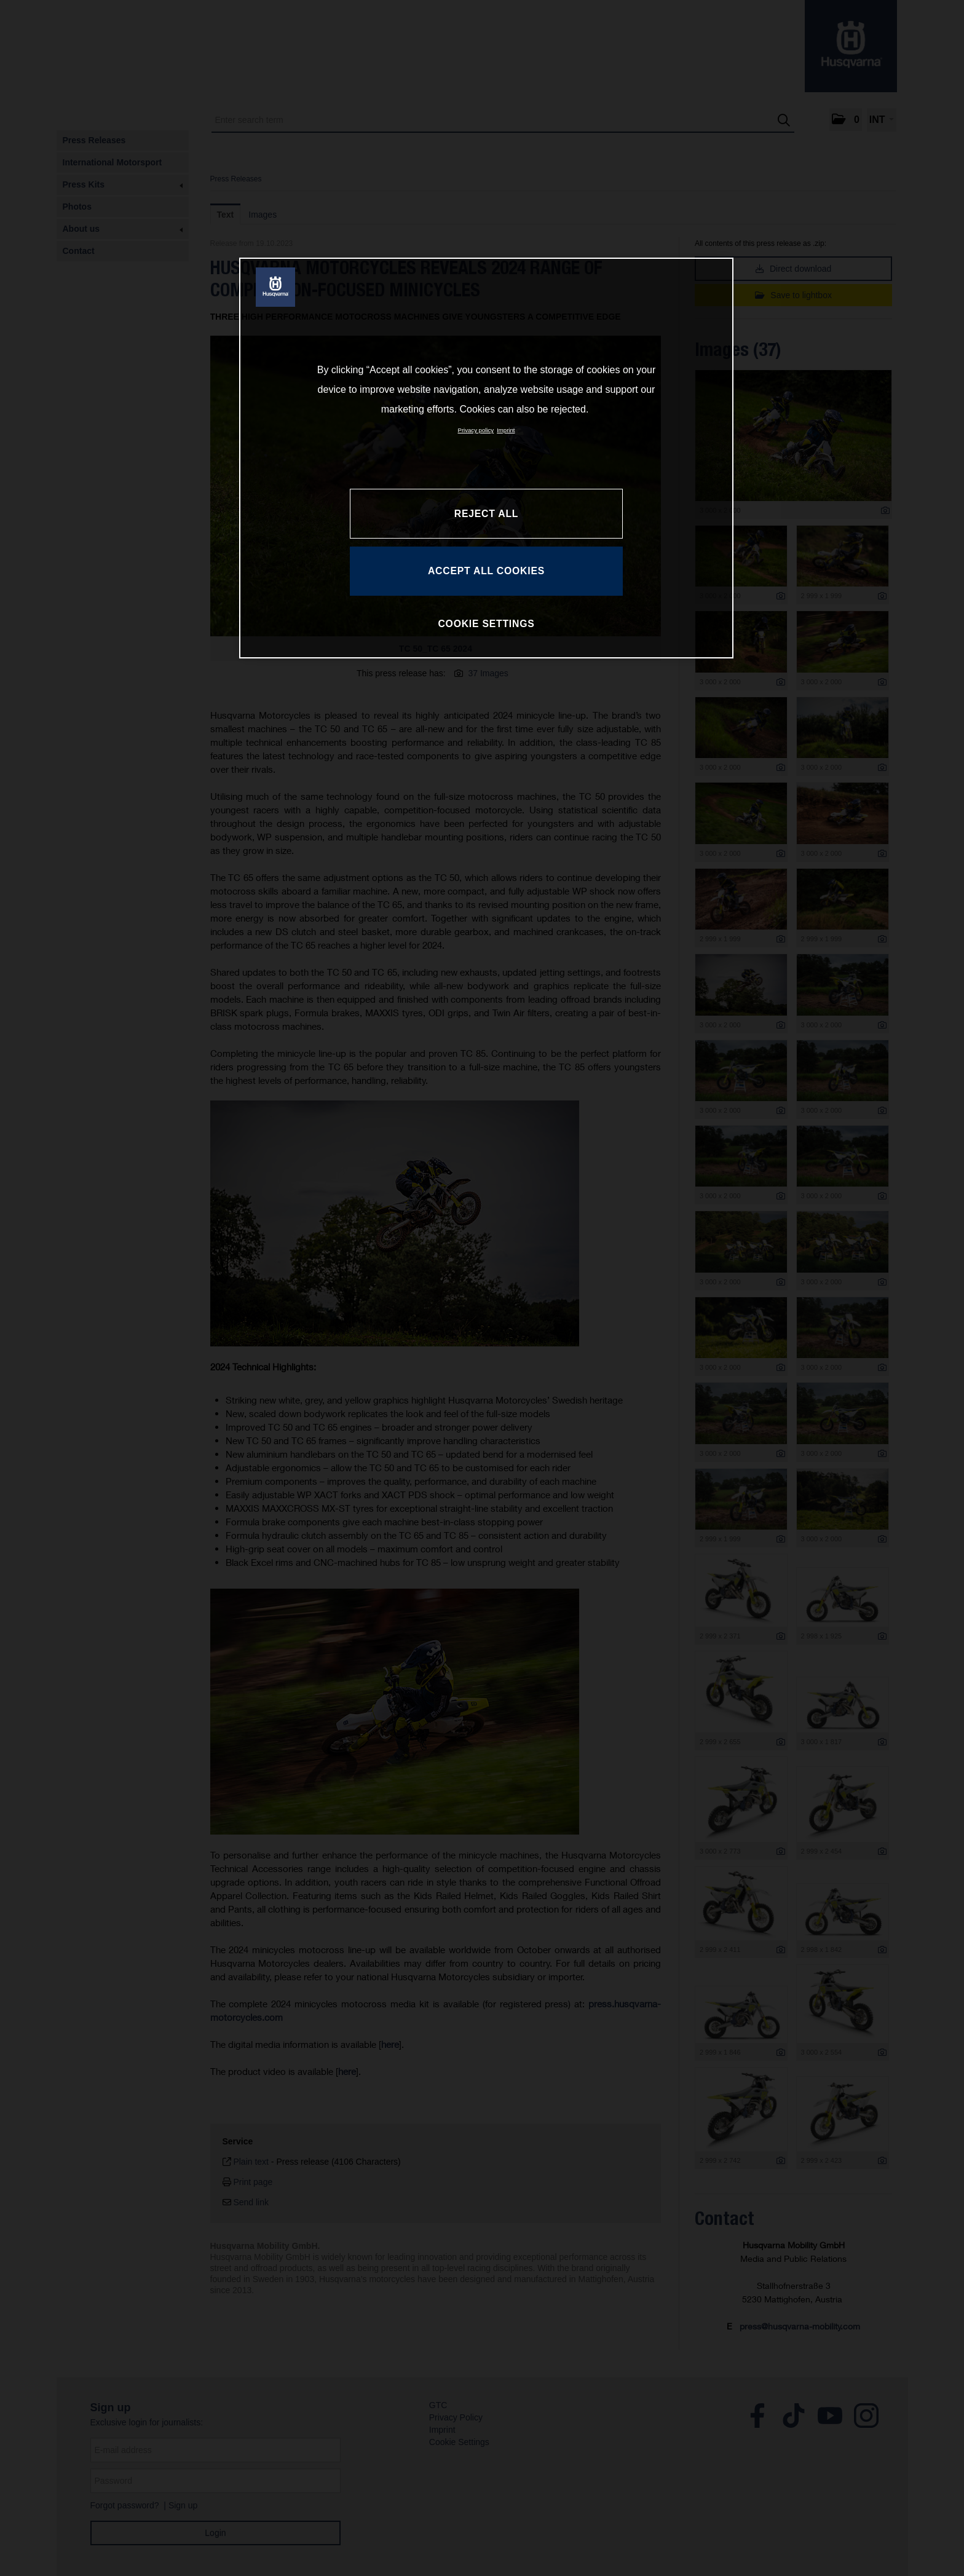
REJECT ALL (486, 513)
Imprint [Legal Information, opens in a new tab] (506, 430)
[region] (486, 458)
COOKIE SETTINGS (486, 623)
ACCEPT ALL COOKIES (486, 571)
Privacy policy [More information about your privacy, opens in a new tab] (476, 430)
